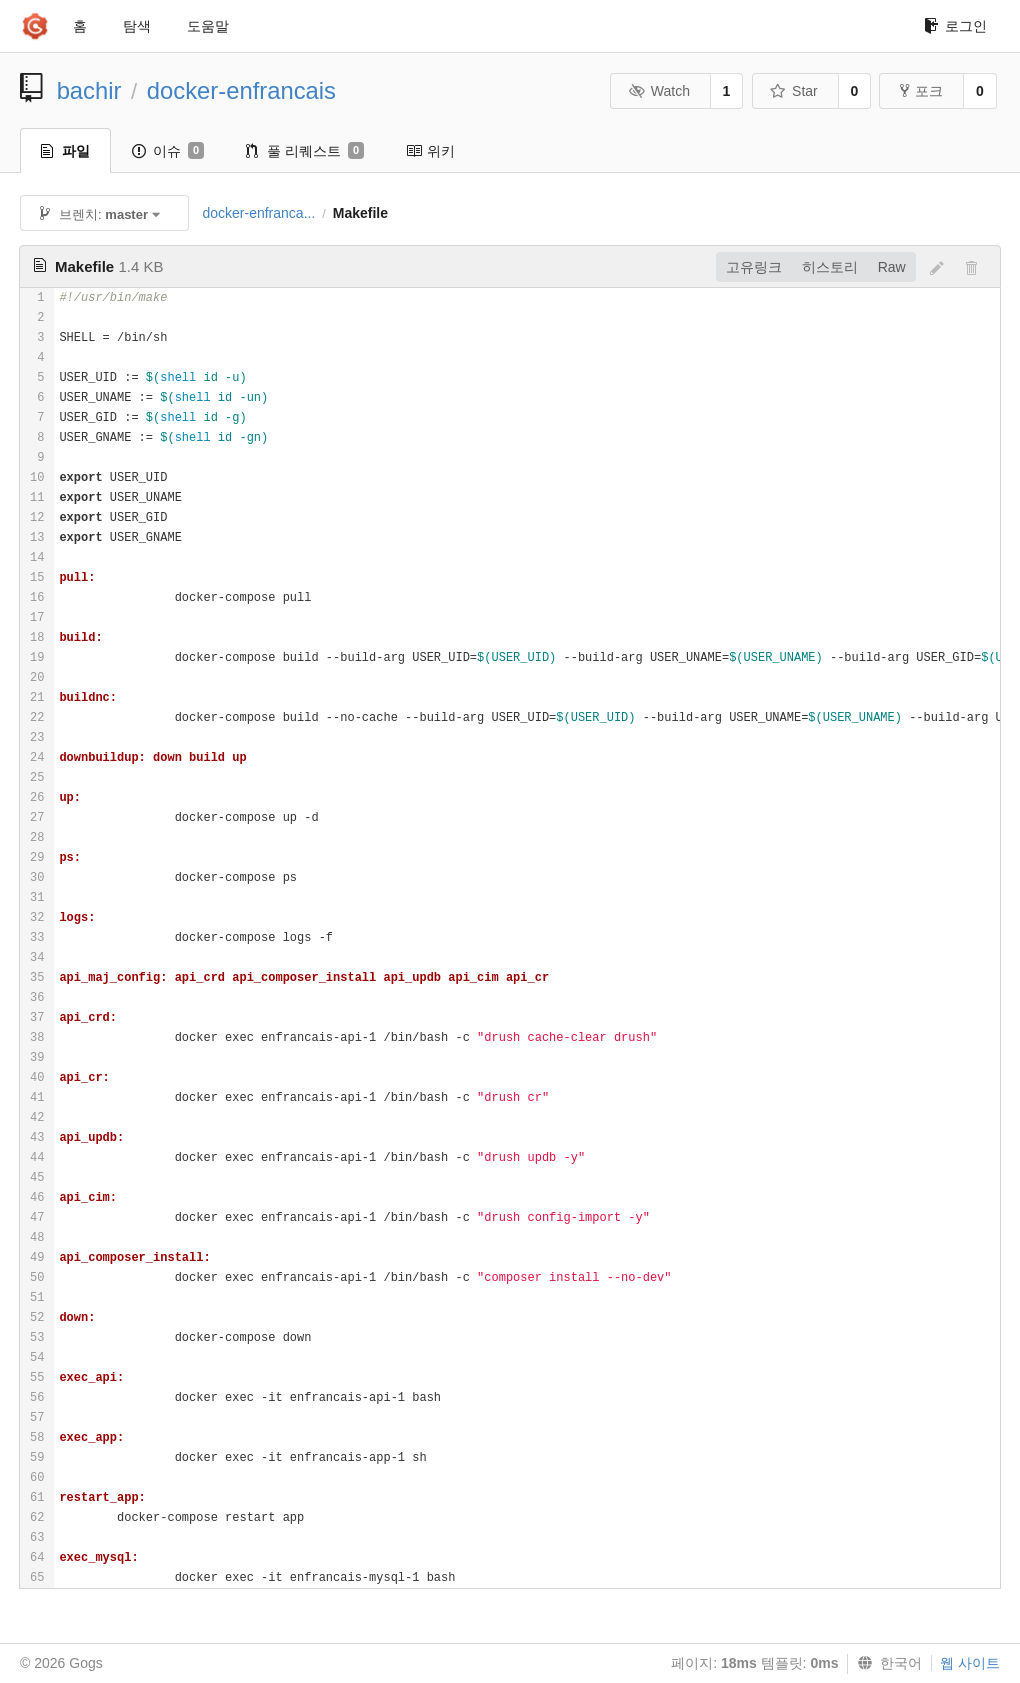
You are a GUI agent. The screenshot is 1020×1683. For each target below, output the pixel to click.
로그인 (955, 26)
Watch (659, 91)
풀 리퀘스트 (305, 151)
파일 (65, 151)
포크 (921, 91)
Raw (892, 267)
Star (794, 91)
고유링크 (754, 267)
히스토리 (830, 267)
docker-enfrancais (241, 90)
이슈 (168, 151)
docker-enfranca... (258, 213)
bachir (89, 90)
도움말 (208, 26)
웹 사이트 (970, 1663)
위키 (430, 151)
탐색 (137, 26)
